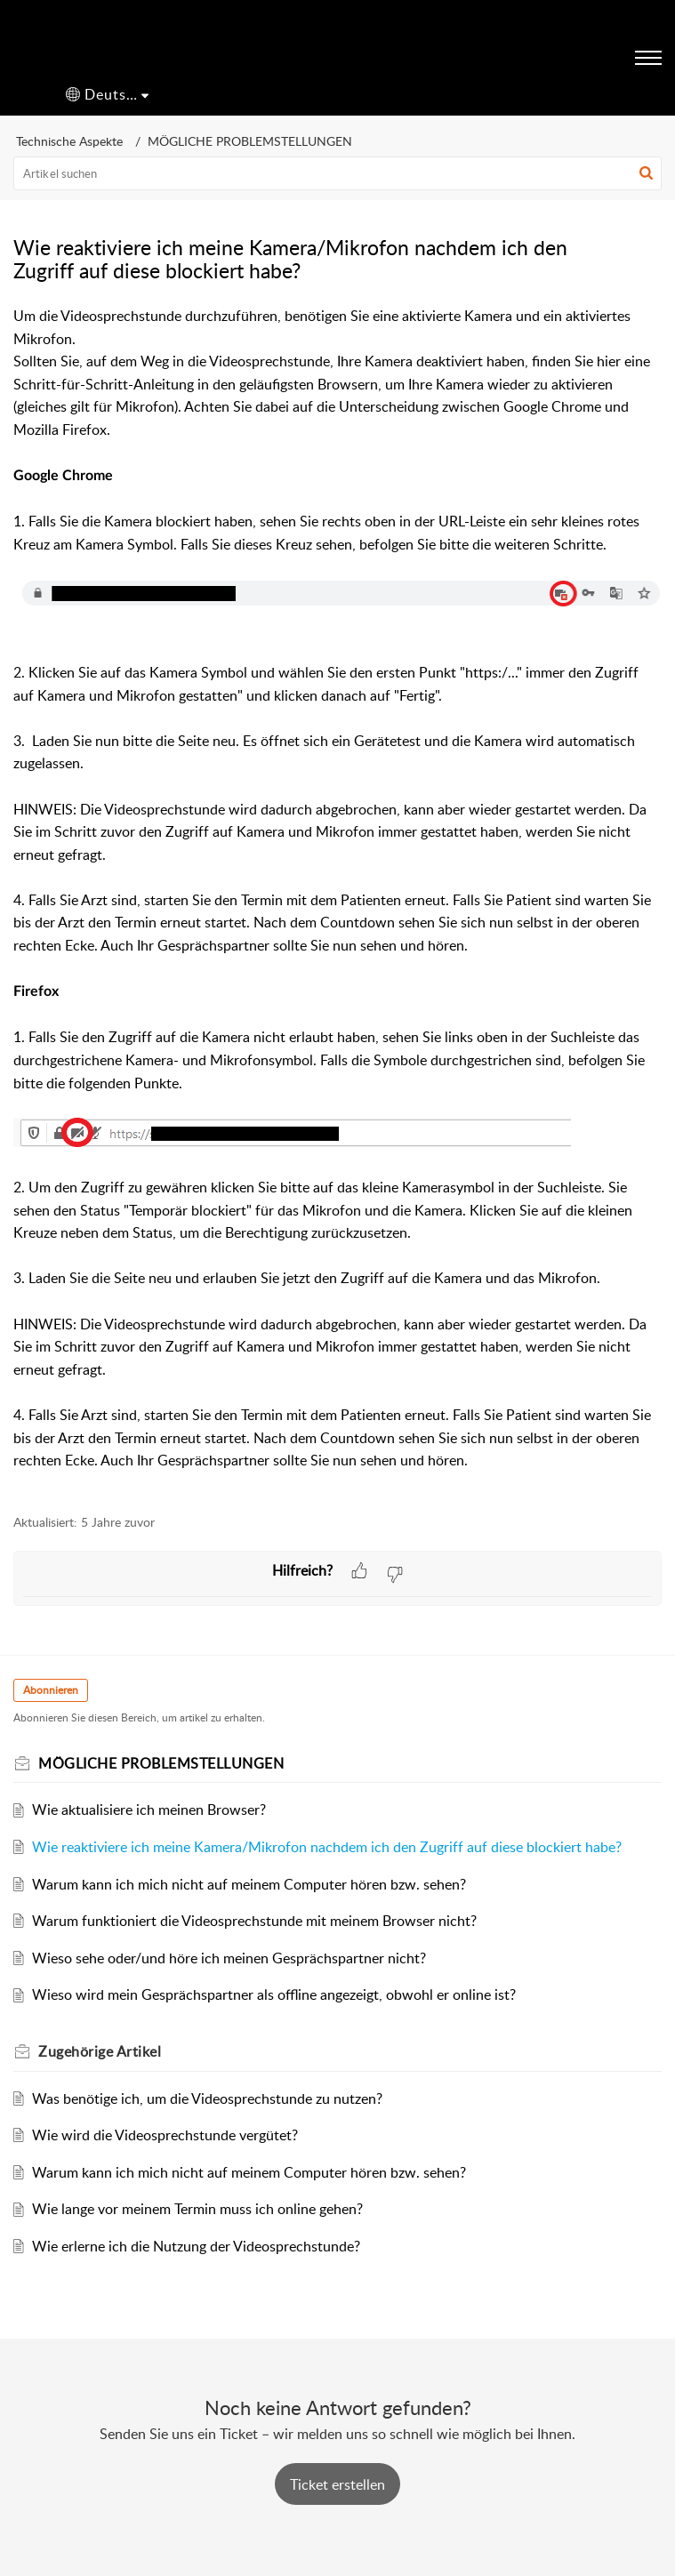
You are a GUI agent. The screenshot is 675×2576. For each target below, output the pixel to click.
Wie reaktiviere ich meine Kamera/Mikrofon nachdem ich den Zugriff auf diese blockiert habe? (327, 1847)
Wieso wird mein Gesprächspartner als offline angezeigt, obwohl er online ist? (274, 1994)
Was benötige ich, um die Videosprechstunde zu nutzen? (207, 2098)
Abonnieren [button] (50, 1689)
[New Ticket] (337, 2484)
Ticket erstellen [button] (337, 2484)
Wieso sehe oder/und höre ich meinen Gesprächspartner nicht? (229, 1958)
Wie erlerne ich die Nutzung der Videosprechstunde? (196, 2246)
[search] (337, 173)
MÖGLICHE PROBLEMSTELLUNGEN (250, 140)
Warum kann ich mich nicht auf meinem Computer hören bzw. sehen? (249, 1884)
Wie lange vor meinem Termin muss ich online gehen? (197, 2209)
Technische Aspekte (69, 140)
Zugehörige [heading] (99, 2051)
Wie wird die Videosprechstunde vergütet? (165, 2135)
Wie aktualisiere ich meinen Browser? (149, 1809)
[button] (107, 95)
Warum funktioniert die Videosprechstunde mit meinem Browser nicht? (254, 1920)
